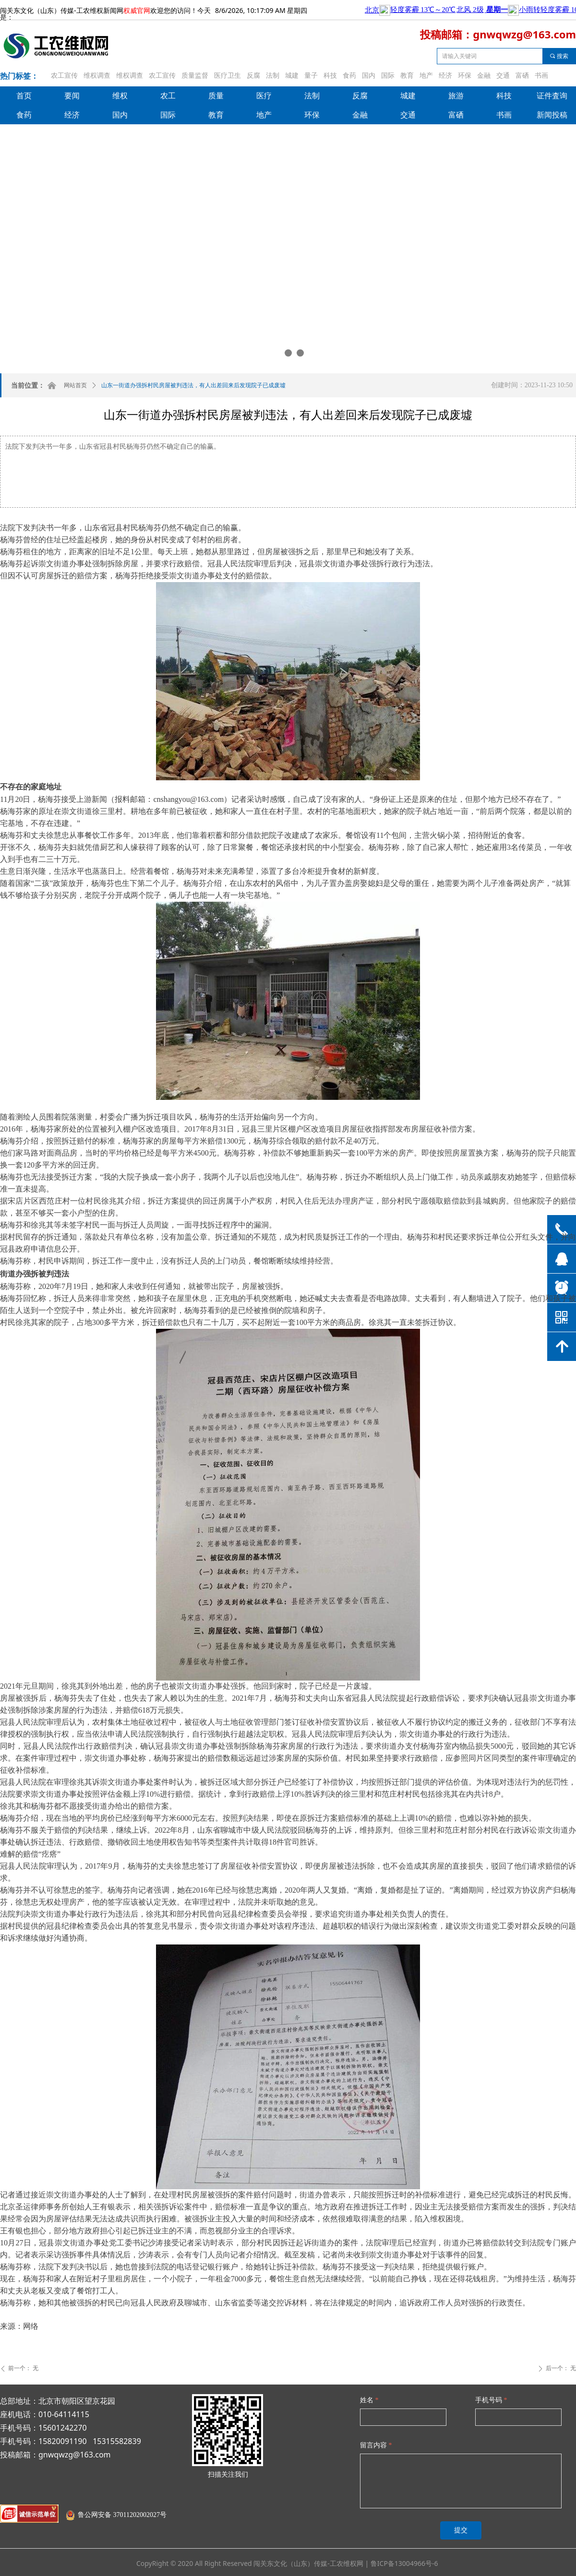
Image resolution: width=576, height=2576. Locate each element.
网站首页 (75, 385)
